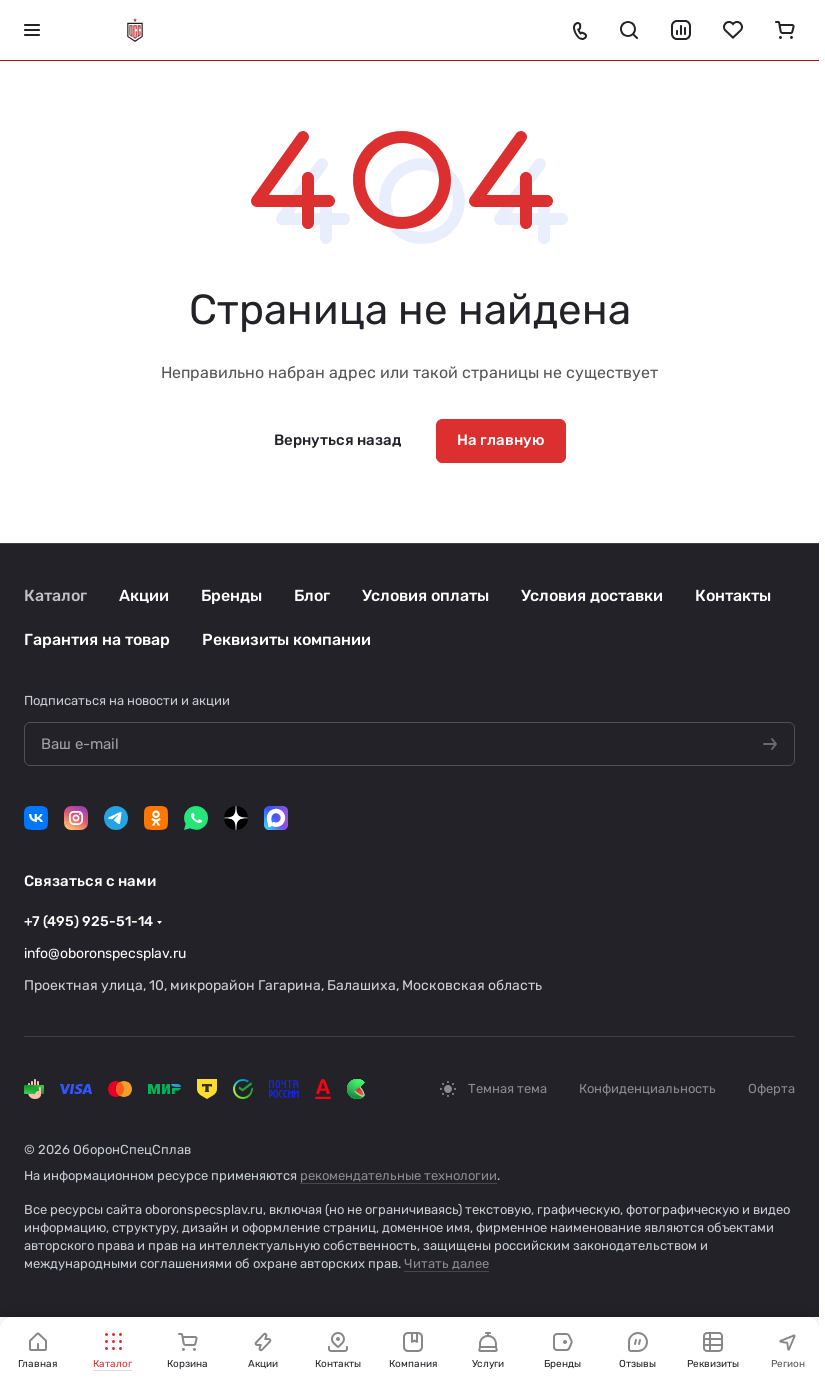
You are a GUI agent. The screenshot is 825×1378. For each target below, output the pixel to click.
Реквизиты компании (286, 639)
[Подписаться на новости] (770, 745)
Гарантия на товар (97, 639)
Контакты (733, 595)
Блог (312, 595)
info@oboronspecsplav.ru (105, 953)
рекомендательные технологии (398, 1175)
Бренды (231, 595)
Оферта (771, 1088)
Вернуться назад (337, 440)
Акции (144, 595)
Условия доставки (592, 595)
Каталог (55, 595)
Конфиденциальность (647, 1088)
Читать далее (446, 1263)
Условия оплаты (425, 595)
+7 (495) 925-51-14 (88, 921)
